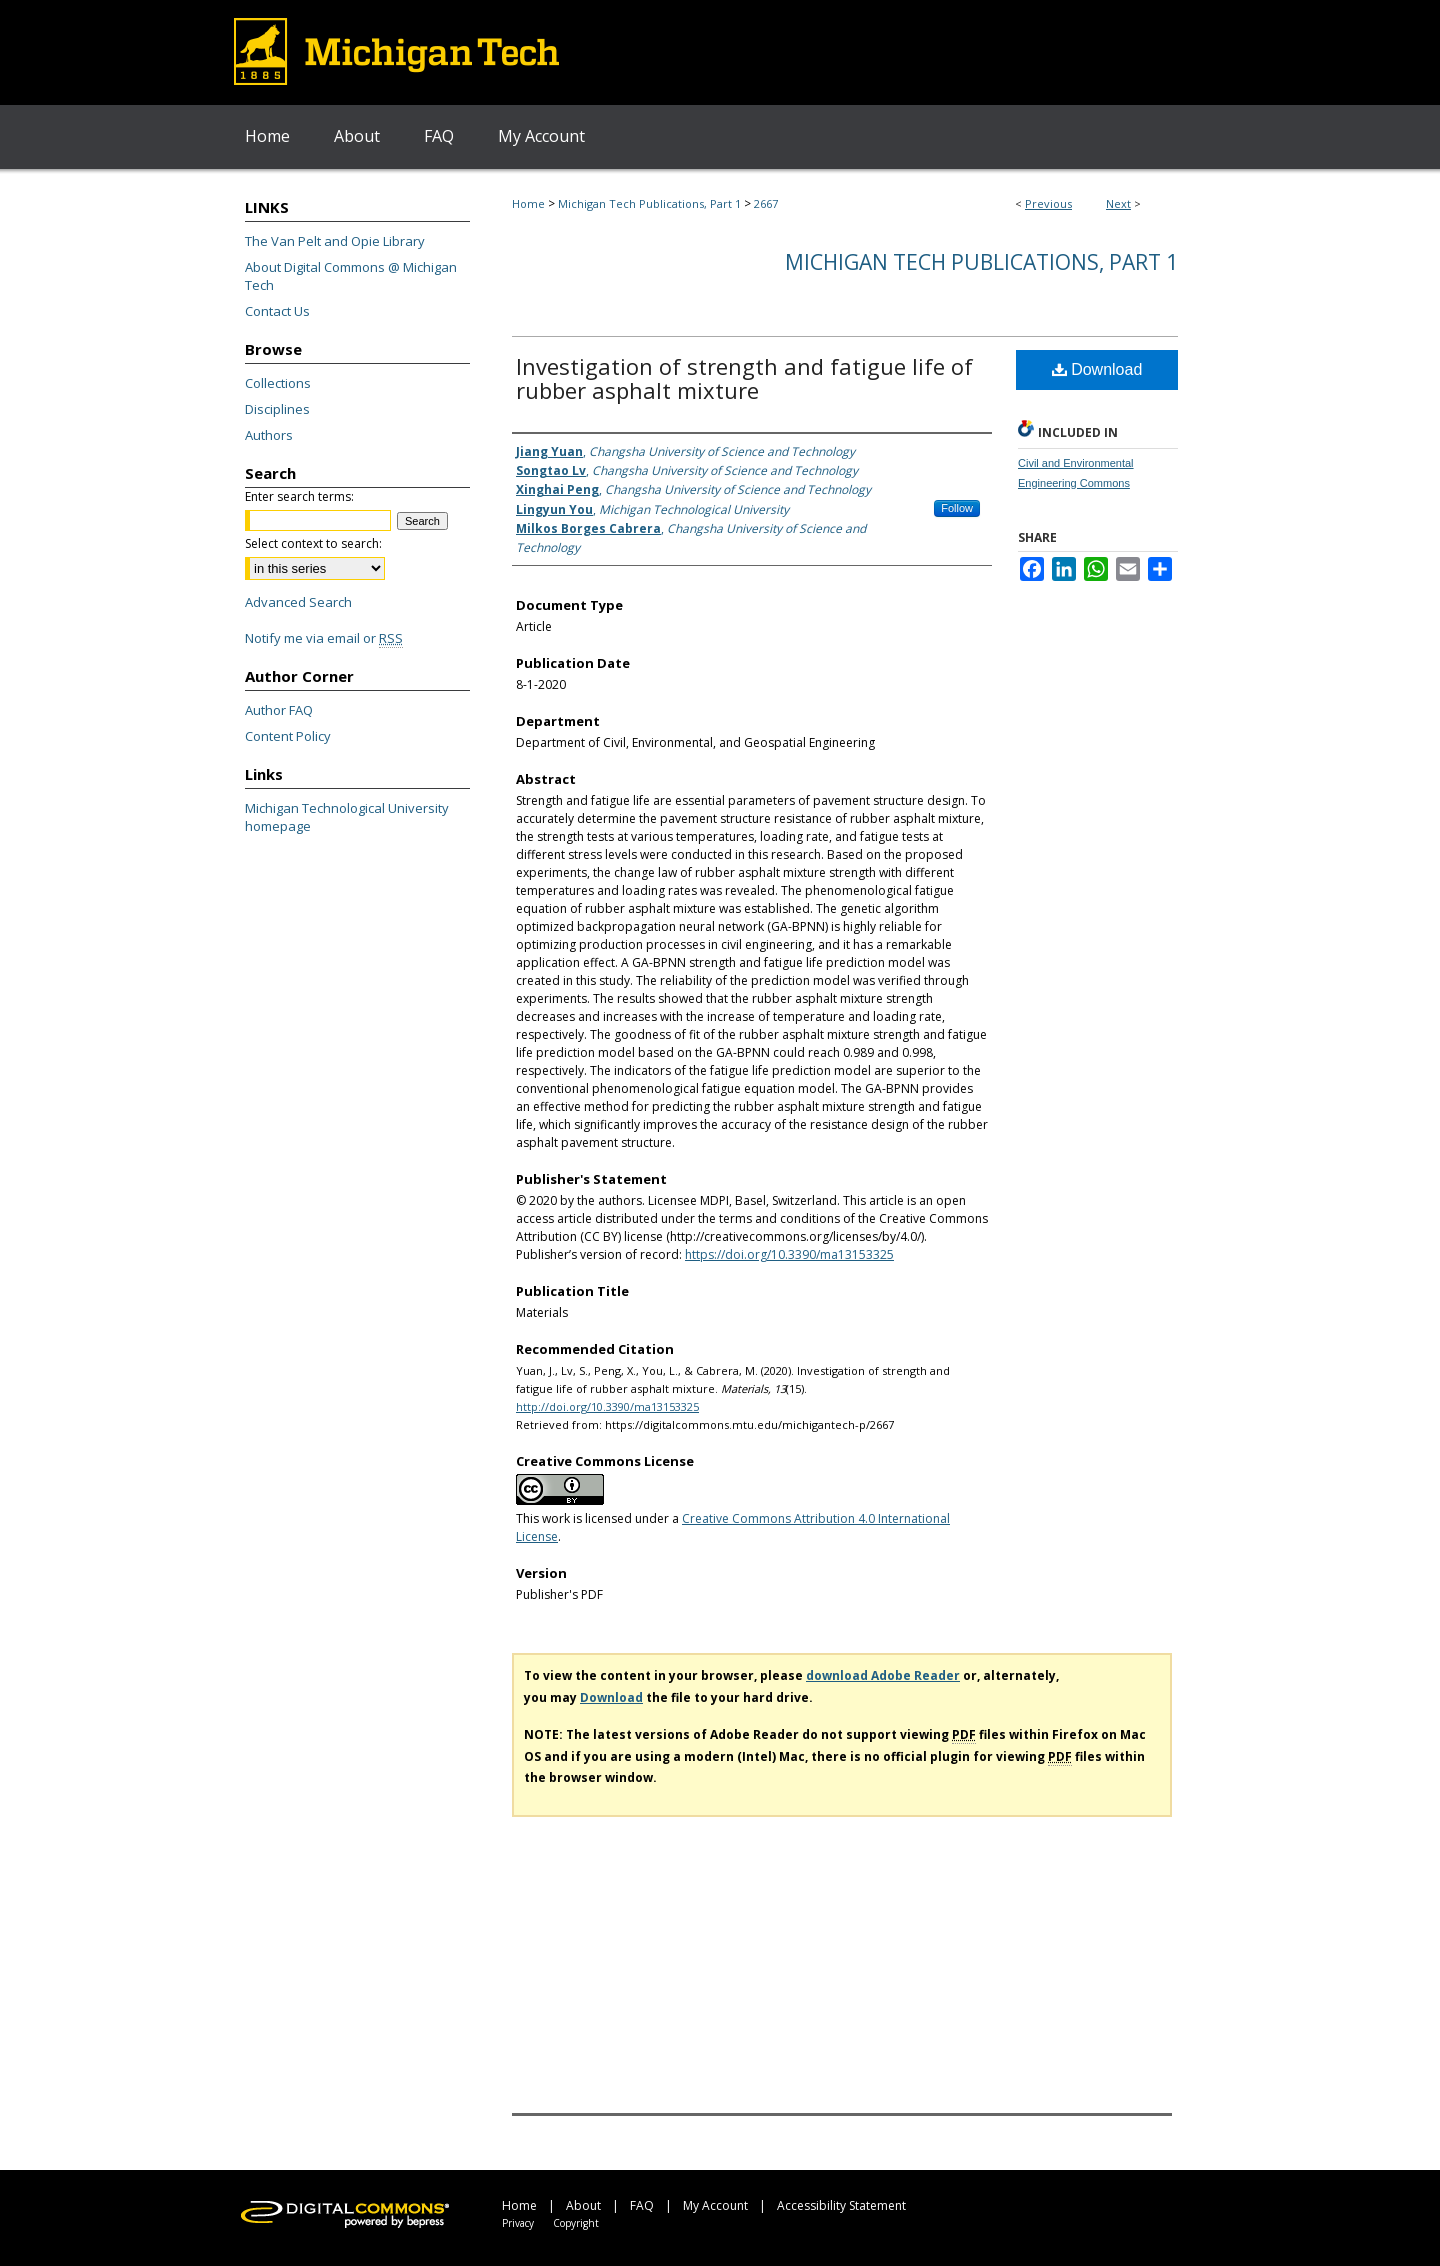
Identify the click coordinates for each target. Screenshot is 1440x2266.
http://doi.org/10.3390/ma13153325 (607, 1406)
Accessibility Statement (841, 2205)
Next (1118, 203)
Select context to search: (313, 543)
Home (528, 203)
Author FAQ (279, 710)
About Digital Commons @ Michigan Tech (351, 276)
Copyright (576, 2223)
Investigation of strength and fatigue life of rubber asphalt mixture (744, 378)
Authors (269, 435)
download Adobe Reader (883, 1675)
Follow (957, 508)
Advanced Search (298, 602)
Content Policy (288, 736)
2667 (766, 203)
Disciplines (277, 409)
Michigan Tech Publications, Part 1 (649, 203)
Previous (1048, 203)
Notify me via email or (324, 638)
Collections (278, 383)
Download (1097, 369)
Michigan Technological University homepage (347, 817)
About (583, 2205)
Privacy (518, 2223)
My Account (715, 2205)
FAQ (642, 2205)
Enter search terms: (299, 496)
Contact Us (277, 311)
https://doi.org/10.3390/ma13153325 (789, 1254)
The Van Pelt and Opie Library (335, 241)
